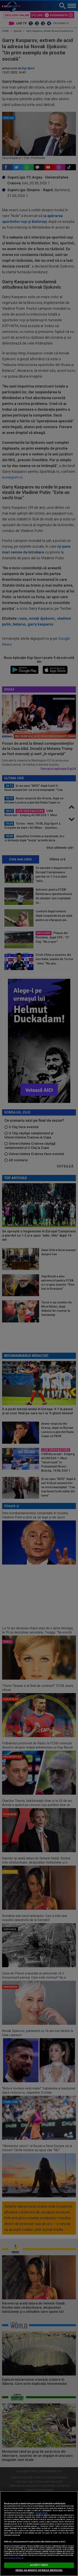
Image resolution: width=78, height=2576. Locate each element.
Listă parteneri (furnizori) (14, 2558)
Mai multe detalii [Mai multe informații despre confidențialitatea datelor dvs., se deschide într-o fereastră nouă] (41, 2513)
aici (38, 2526)
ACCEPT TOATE (39, 2565)
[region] (39, 2533)
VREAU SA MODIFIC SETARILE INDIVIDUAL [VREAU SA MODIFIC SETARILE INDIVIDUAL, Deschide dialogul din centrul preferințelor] (39, 2570)
